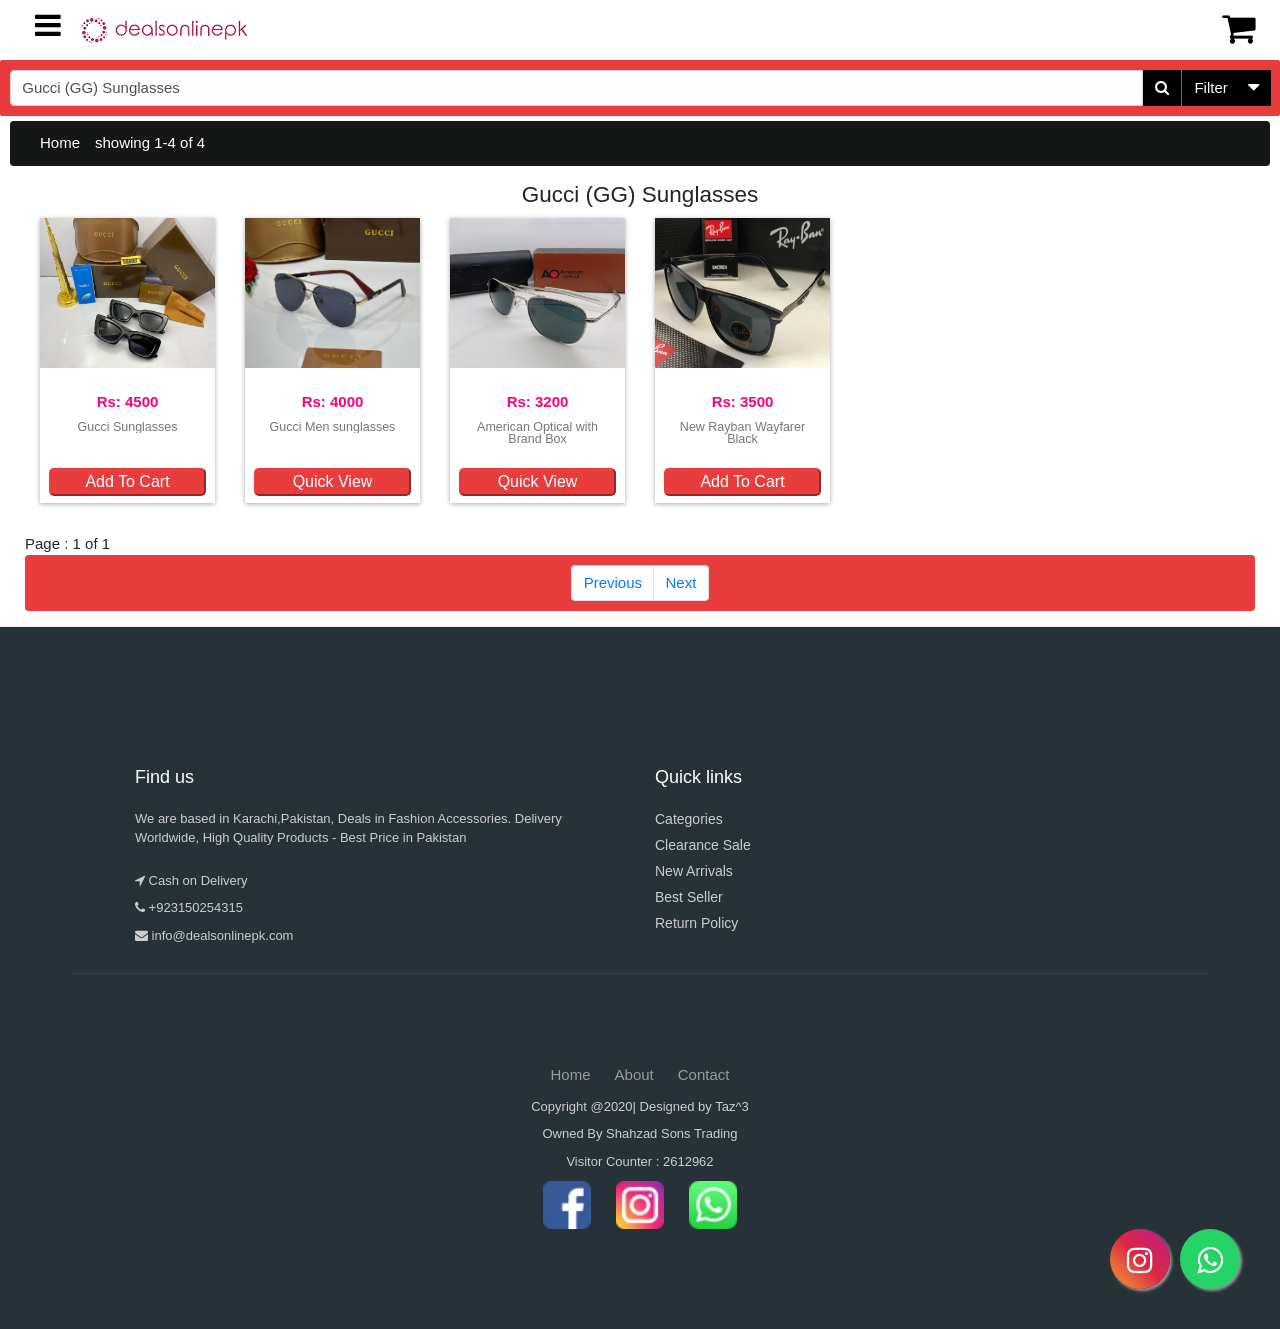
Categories (689, 819)
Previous (613, 582)
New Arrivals (694, 871)
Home (60, 142)
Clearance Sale (703, 845)
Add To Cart (127, 481)
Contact (704, 1074)
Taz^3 (732, 1106)
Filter (1210, 87)
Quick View (333, 481)
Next (681, 582)
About (634, 1074)
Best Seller (689, 897)
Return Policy (696, 923)
